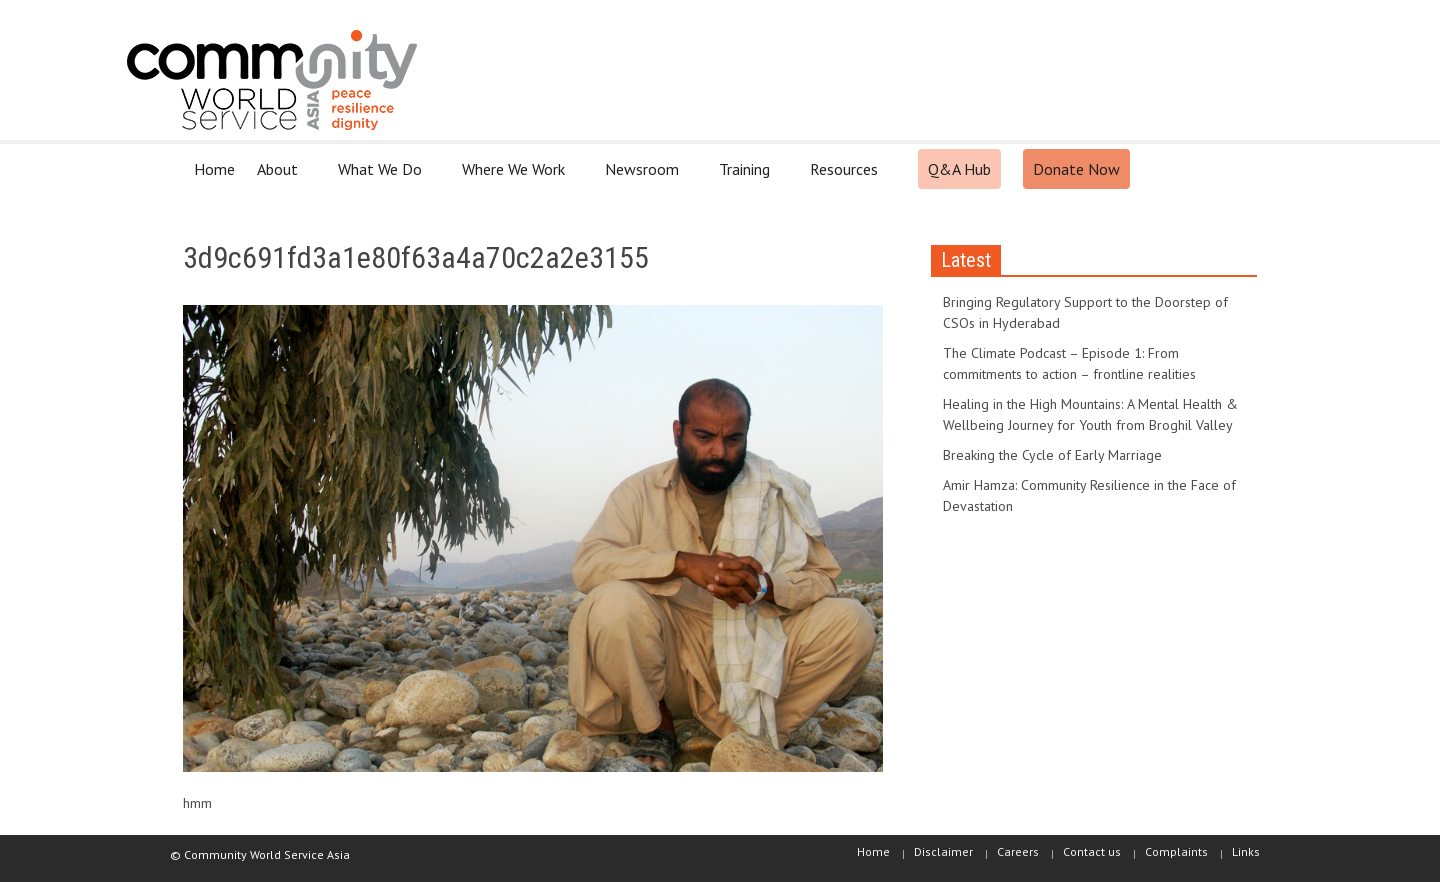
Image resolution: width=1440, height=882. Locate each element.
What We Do (383, 177)
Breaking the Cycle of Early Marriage (1052, 455)
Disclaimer (943, 851)
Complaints (1176, 851)
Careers (1018, 851)
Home (214, 169)
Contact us (1092, 851)
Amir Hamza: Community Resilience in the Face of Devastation (1089, 495)
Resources (847, 177)
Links (1246, 851)
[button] (1237, 168)
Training (747, 177)
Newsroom (645, 177)
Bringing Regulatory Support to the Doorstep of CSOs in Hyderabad (1085, 312)
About (280, 177)
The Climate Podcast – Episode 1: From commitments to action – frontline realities (1069, 363)
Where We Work (516, 177)
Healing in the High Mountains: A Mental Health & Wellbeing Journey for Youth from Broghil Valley (1090, 414)
